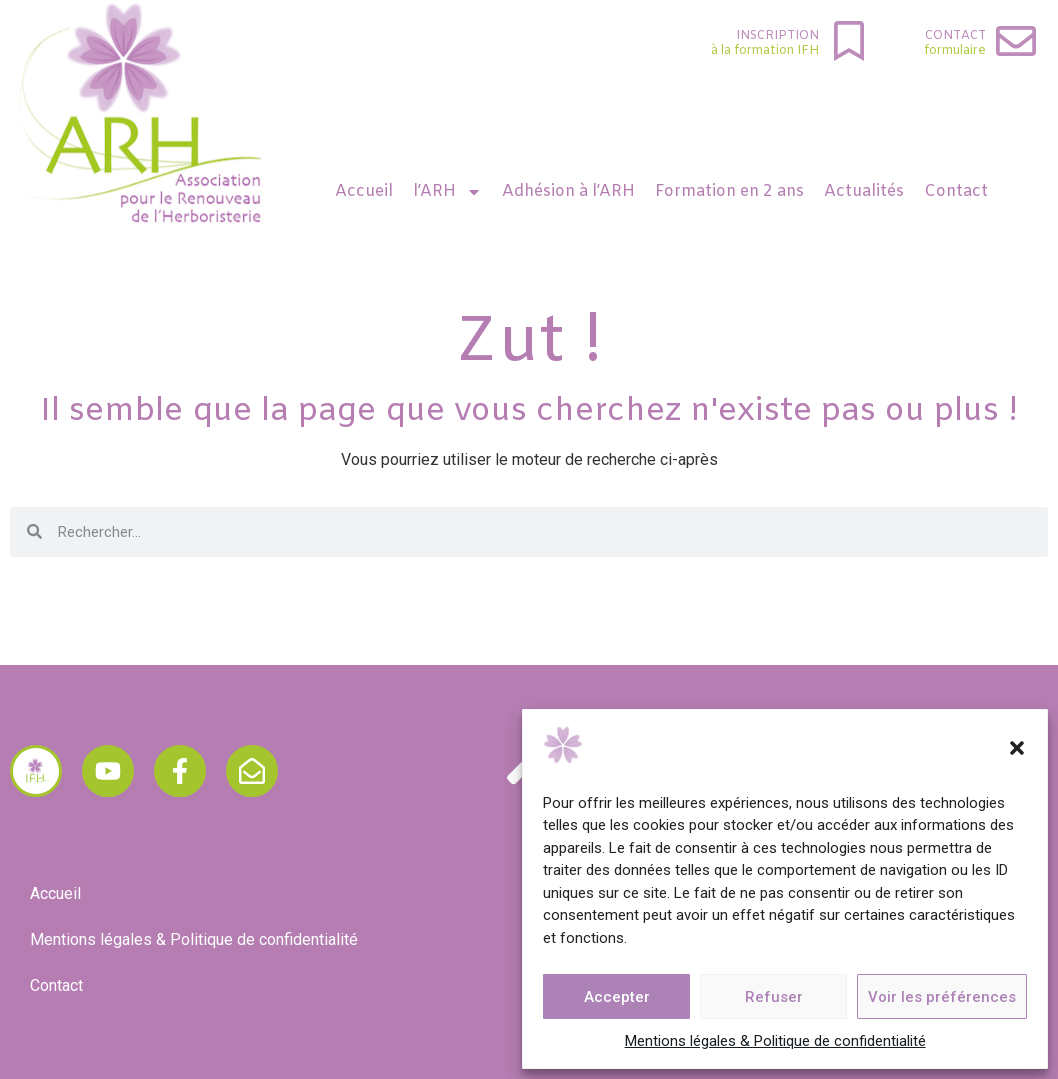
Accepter (617, 997)
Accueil (364, 191)
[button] (1017, 748)
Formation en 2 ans (729, 191)
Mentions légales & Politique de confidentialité (775, 1041)
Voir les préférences (942, 997)
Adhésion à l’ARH (568, 191)
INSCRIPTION (777, 36)
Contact (955, 36)
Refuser (774, 997)
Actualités (864, 191)
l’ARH (447, 192)
